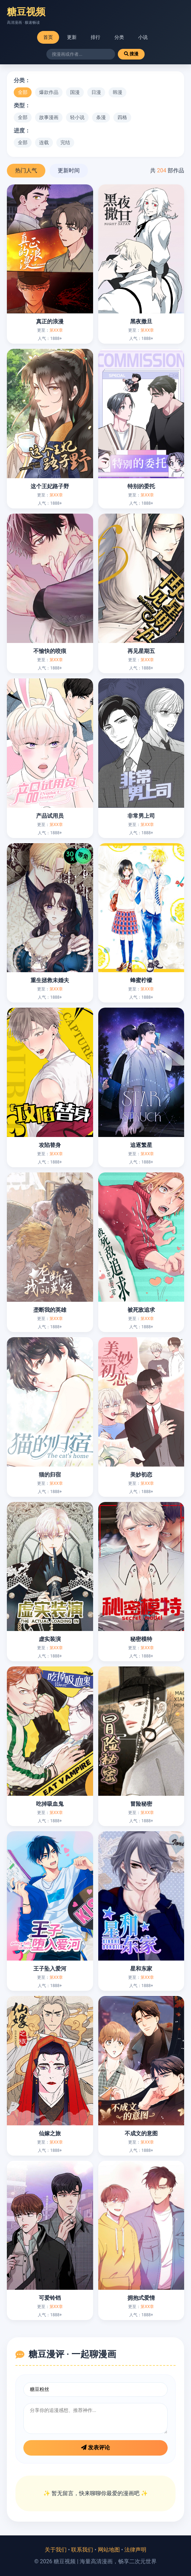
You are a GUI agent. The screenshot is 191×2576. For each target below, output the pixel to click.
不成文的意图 (141, 2133)
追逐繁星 (141, 1145)
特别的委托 (141, 486)
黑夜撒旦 (141, 321)
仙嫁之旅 (50, 2133)
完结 (65, 142)
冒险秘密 (141, 1804)
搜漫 (131, 53)
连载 (44, 142)
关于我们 (56, 2549)
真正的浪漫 (50, 321)
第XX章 (56, 330)
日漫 (96, 92)
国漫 (75, 92)
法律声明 (135, 2549)
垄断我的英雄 (49, 1310)
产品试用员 (50, 816)
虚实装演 (50, 1639)
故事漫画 (48, 117)
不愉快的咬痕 (49, 651)
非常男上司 (141, 816)
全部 (22, 92)
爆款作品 (48, 92)
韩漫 (117, 92)
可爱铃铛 (50, 2298)
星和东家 (141, 1968)
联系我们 (82, 2549)
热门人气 (26, 170)
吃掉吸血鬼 (50, 1804)
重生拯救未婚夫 (50, 980)
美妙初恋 (141, 1474)
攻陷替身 (50, 1145)
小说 (143, 37)
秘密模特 (141, 1639)
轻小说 (77, 117)
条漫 (101, 117)
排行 (95, 37)
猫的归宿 (50, 1474)
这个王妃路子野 (50, 486)
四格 (122, 117)
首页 (48, 37)
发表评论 (95, 2447)
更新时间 (69, 170)
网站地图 (109, 2549)
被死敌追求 (141, 1310)
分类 (119, 37)
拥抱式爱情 (141, 2298)
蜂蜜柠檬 (141, 980)
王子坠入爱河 (49, 1968)
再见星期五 (141, 651)
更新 (72, 37)
